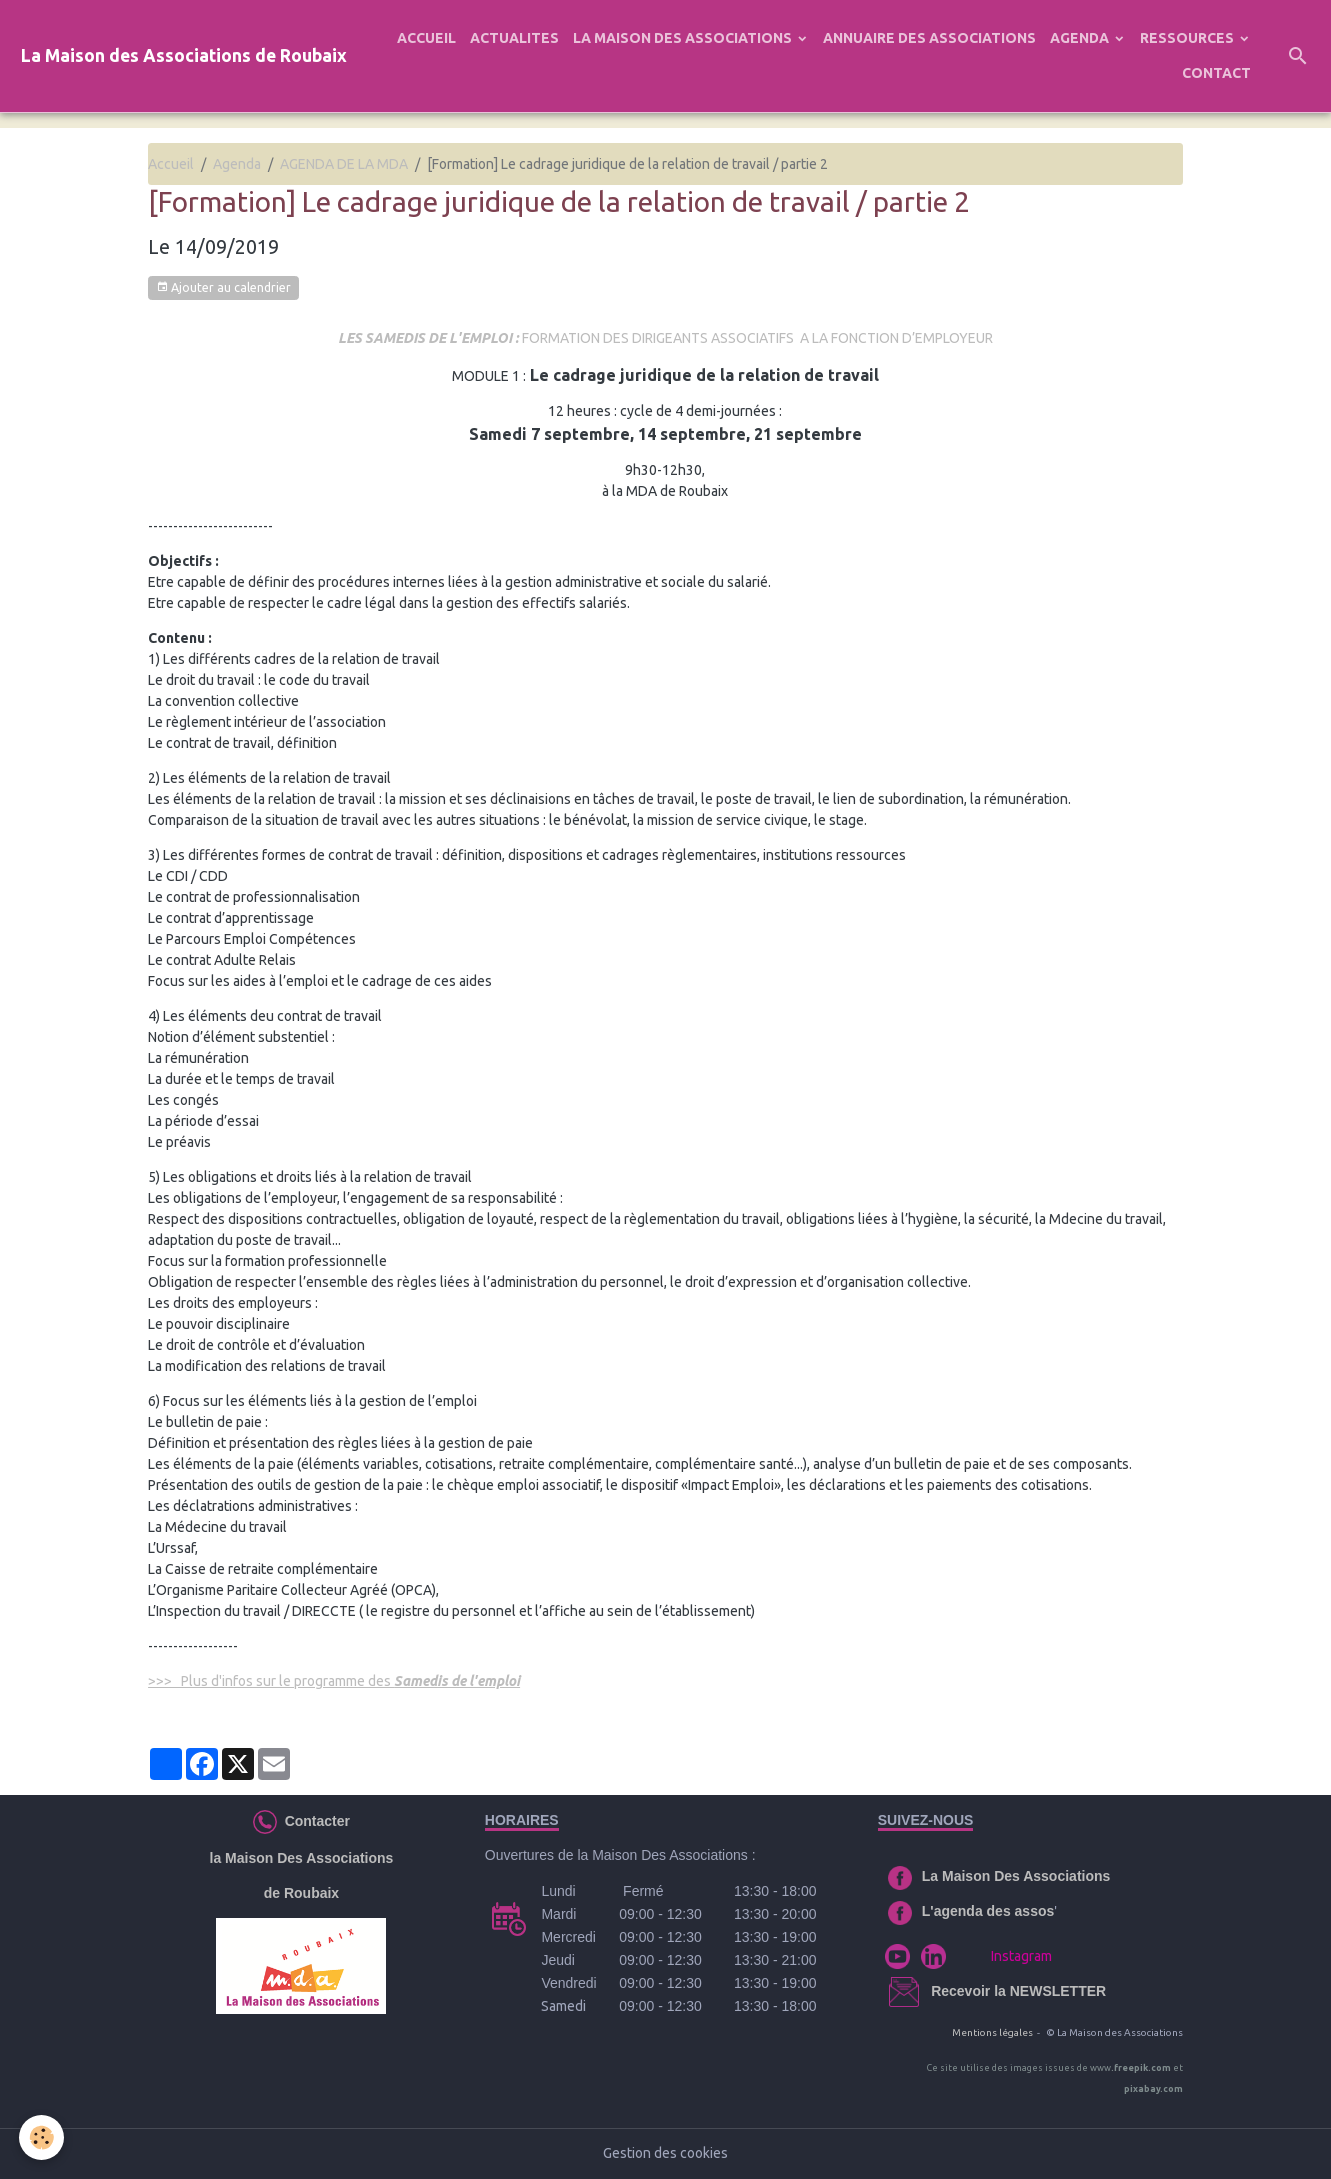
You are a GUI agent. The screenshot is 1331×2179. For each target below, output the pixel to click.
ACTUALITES (514, 38)
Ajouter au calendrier (223, 287)
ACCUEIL (426, 38)
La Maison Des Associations (1016, 1876)
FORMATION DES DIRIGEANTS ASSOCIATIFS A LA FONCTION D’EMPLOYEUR (665, 338)
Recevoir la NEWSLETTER (1018, 1991)
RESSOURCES (1188, 38)
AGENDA (1081, 38)
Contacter (313, 1821)
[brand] (184, 56)
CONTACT (1216, 73)
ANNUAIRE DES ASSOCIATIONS (929, 38)
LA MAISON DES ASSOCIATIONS (684, 38)
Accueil (171, 164)
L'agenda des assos (988, 1911)
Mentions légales (992, 2032)
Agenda (237, 164)
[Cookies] (42, 2137)
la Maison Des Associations (302, 1858)
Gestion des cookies (665, 2153)
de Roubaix (301, 1893)
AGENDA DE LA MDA (344, 164)
